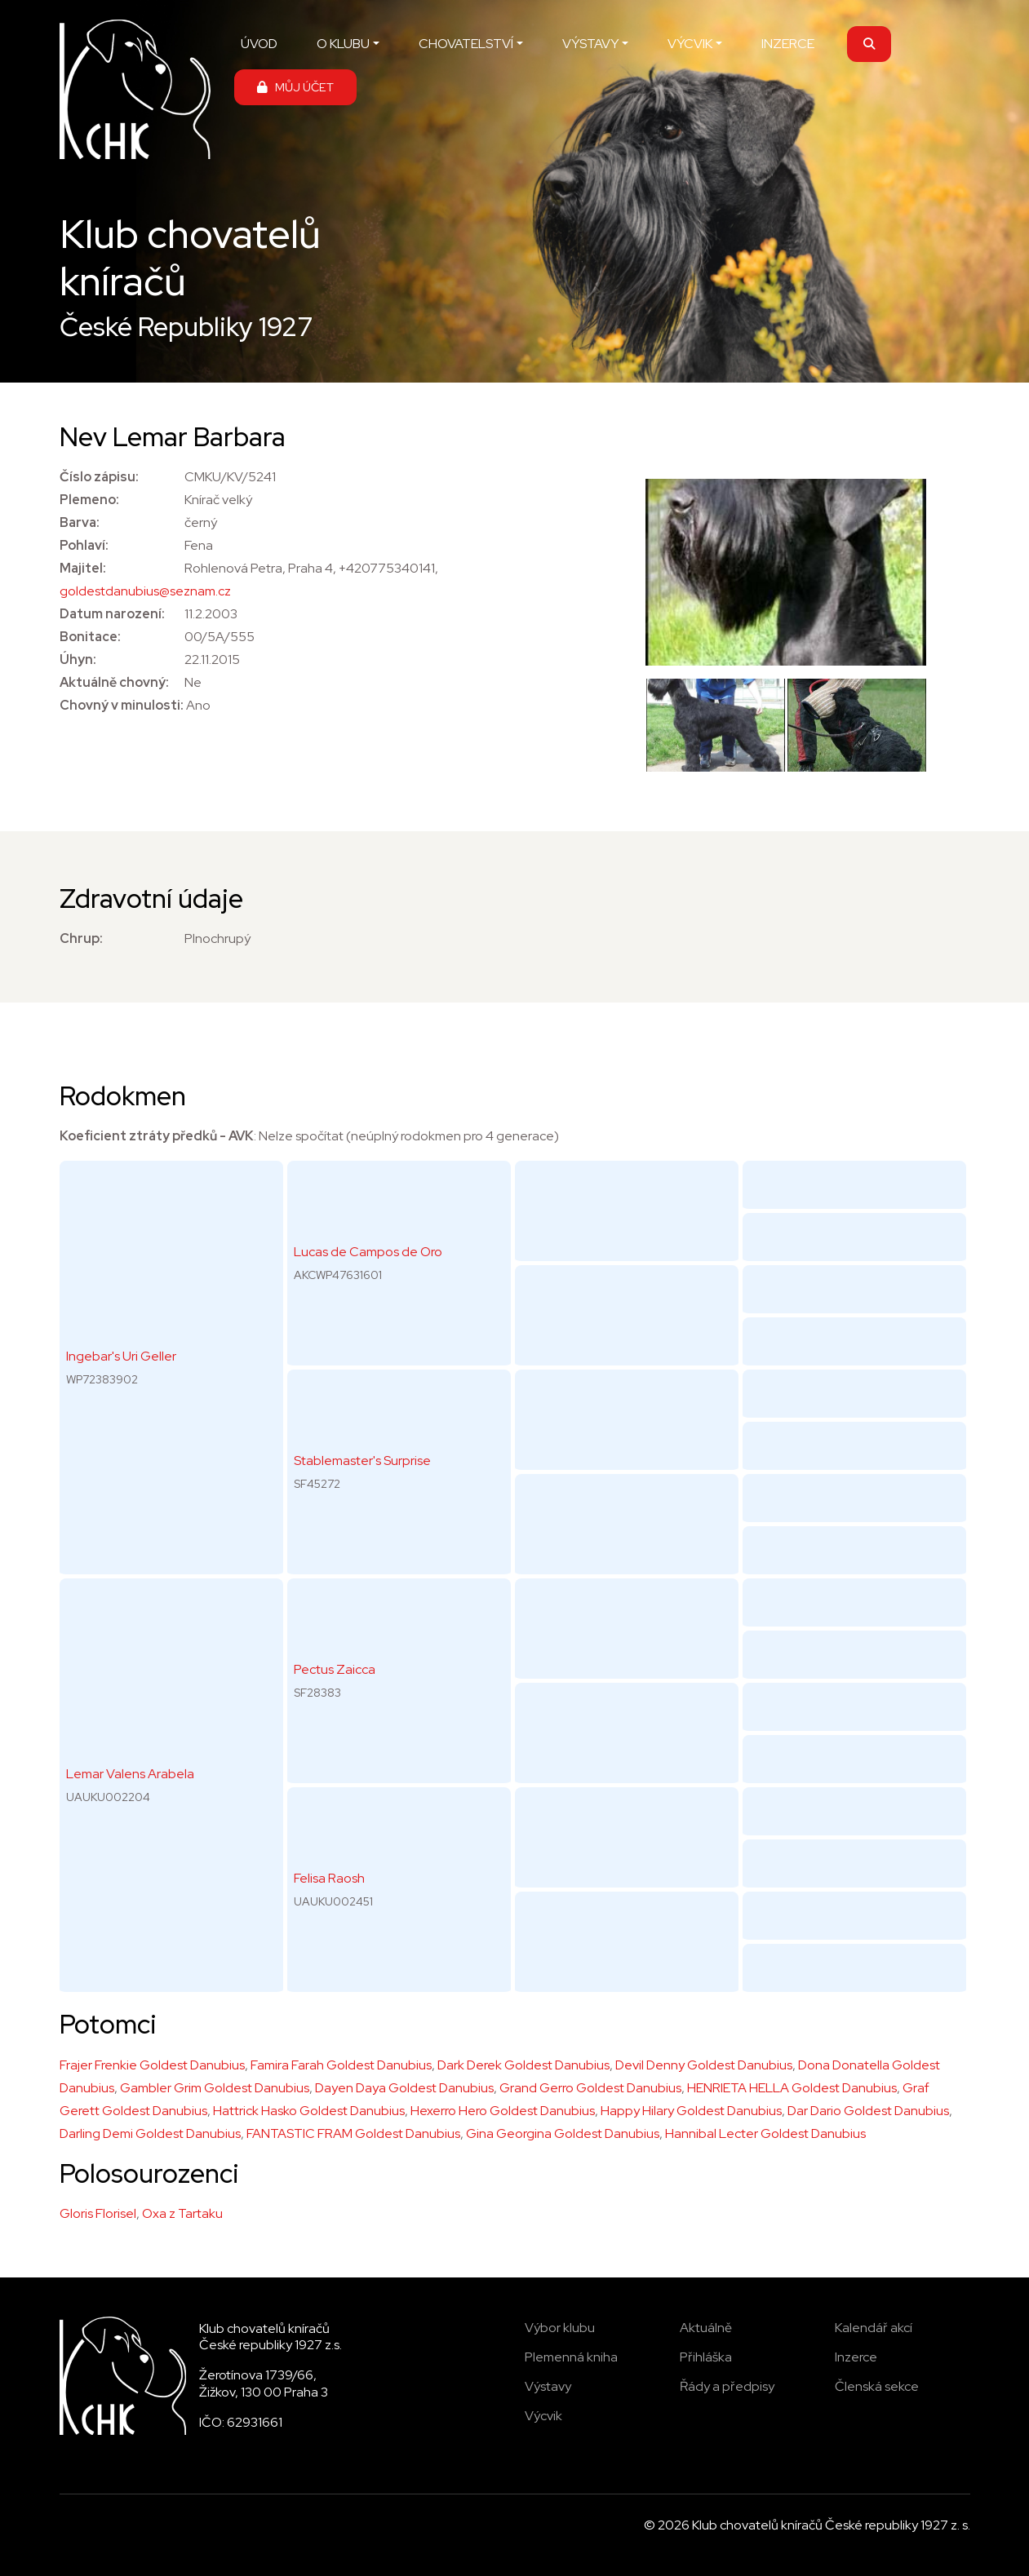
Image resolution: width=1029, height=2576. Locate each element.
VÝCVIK (690, 43)
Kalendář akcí (873, 2327)
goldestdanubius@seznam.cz (145, 591)
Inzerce (856, 2357)
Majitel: (83, 568)
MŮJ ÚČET (295, 87)
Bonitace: (90, 636)
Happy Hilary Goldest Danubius (691, 2110)
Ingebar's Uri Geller (121, 1356)
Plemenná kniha (571, 2357)
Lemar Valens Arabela (130, 1773)
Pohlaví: (84, 545)
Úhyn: (78, 659)
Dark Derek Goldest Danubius (523, 2065)
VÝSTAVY (590, 43)
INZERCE (787, 43)
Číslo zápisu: (99, 476)
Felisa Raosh (329, 1878)
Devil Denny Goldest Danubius (703, 2065)
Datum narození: (112, 613)
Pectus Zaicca (334, 1669)
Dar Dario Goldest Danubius (868, 2110)
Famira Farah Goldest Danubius (341, 2065)
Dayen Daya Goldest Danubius (404, 2087)
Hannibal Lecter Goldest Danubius (765, 2133)
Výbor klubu (560, 2327)
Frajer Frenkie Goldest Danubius (152, 2065)
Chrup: (81, 938)
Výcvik (543, 2415)
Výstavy (548, 2386)
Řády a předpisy (727, 2386)
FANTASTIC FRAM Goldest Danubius (353, 2133)
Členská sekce (877, 2386)
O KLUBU (343, 43)
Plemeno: (89, 499)
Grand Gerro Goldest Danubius (590, 2087)
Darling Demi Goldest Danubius (150, 2133)
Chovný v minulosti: (122, 705)
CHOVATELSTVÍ (466, 43)
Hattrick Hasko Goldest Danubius (309, 2110)
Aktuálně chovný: (114, 682)
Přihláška (706, 2357)
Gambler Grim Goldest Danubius (214, 2087)
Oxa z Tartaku (182, 2213)
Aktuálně (706, 2327)
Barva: (80, 522)
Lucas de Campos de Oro (368, 1251)
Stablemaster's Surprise (362, 1460)
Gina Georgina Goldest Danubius (562, 2133)
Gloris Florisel (98, 2213)
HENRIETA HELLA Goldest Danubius (792, 2087)
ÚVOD (259, 43)
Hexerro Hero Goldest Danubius (502, 2110)
